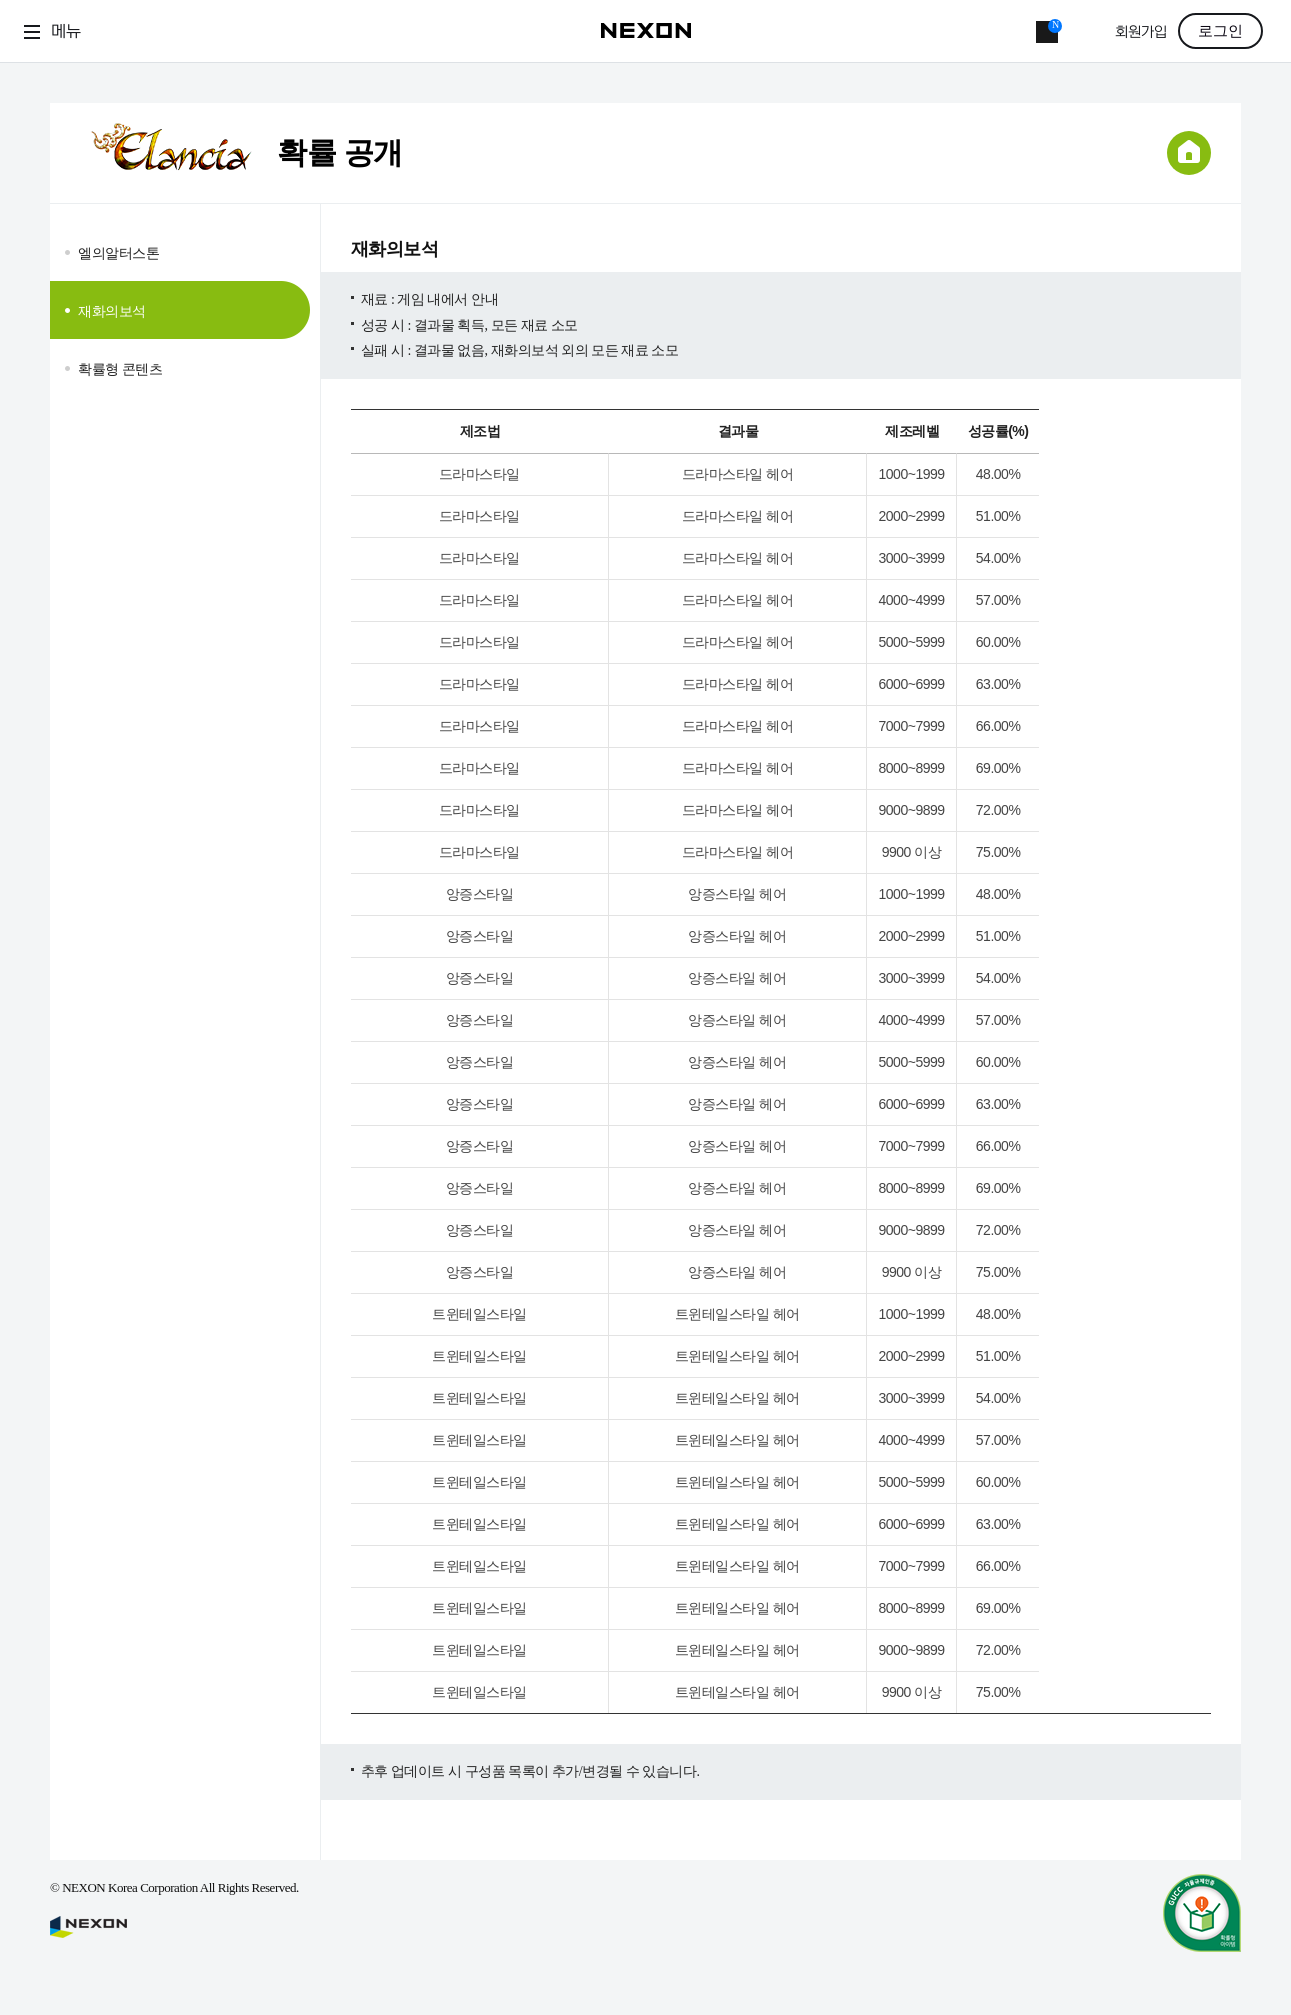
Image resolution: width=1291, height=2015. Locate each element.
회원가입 (1141, 32)
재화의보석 (112, 311)
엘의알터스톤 (118, 253)
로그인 (1220, 31)
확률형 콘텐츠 (120, 369)
